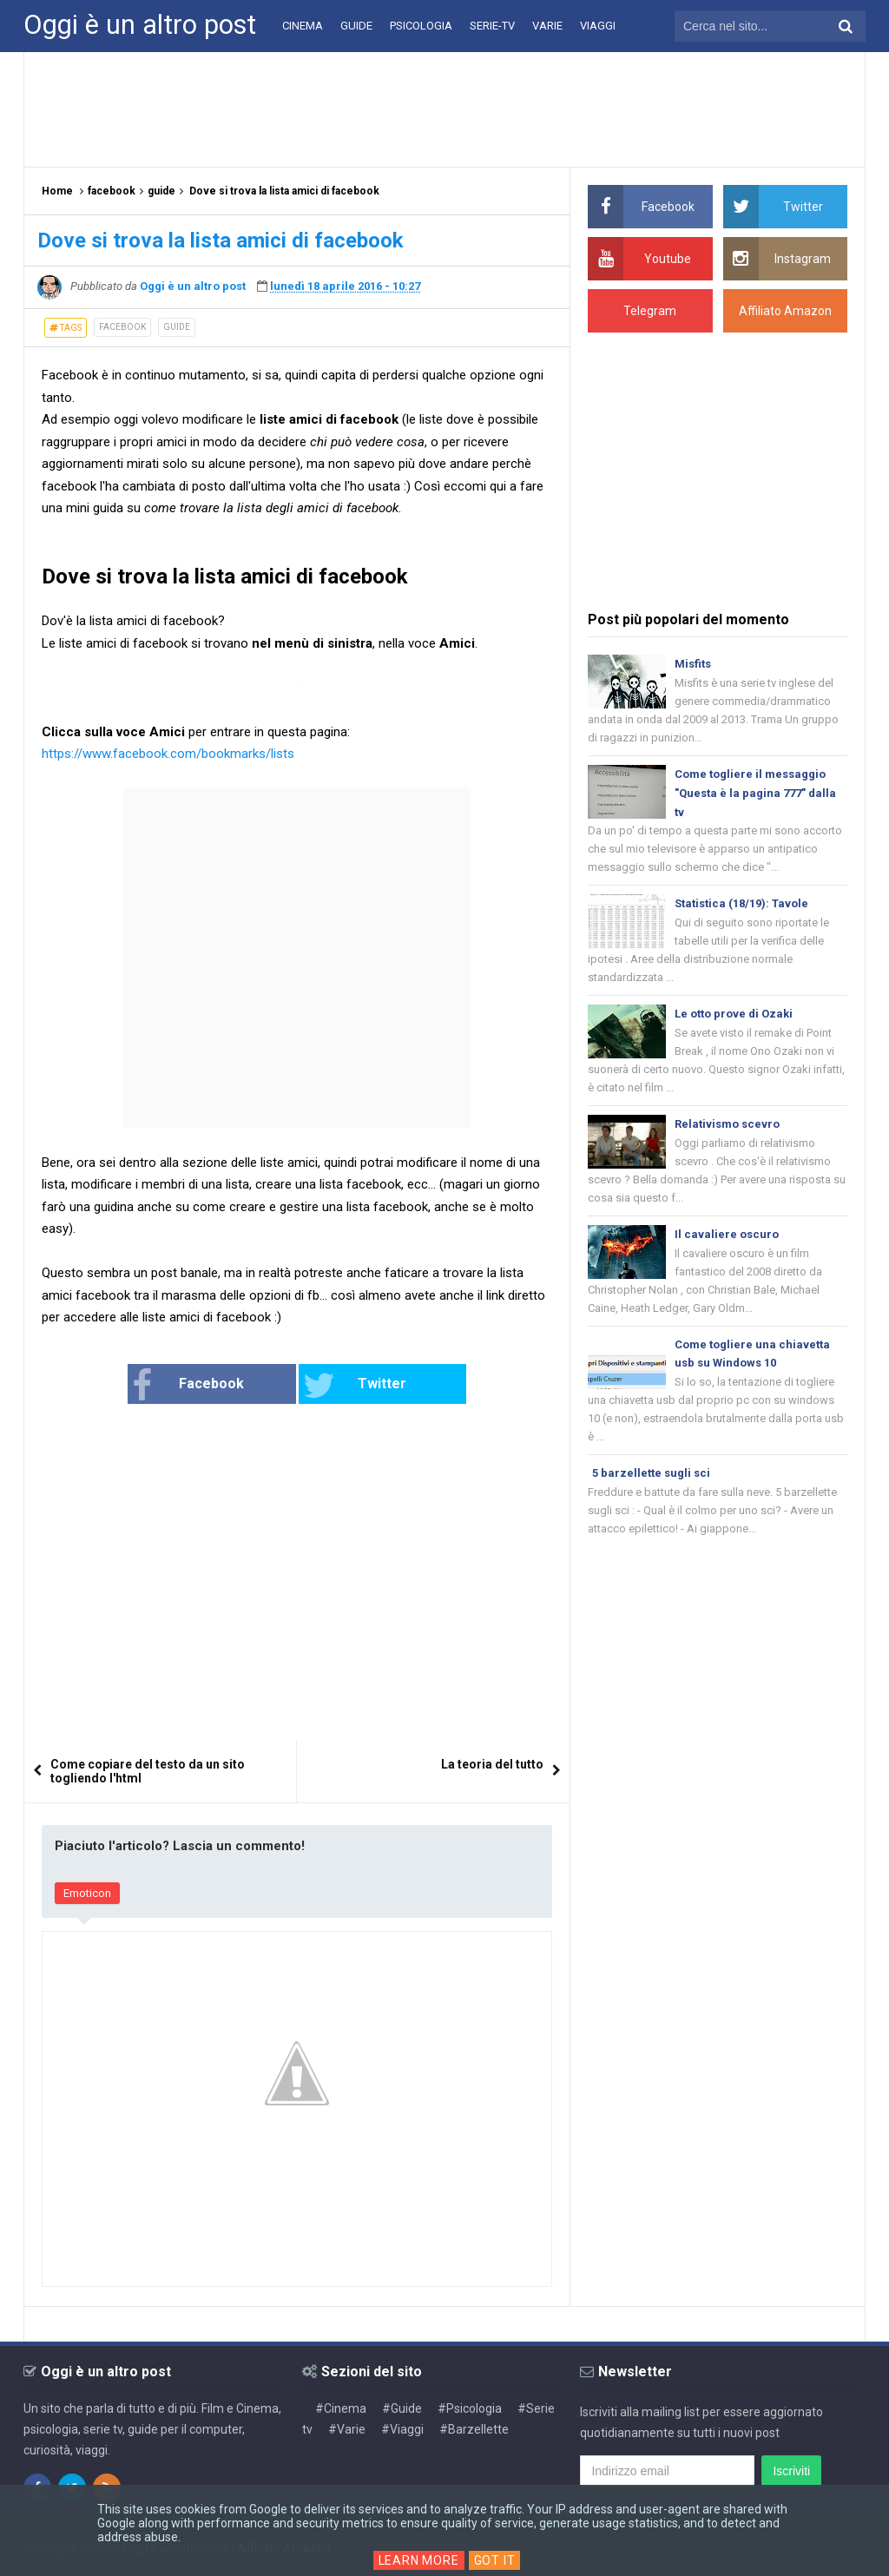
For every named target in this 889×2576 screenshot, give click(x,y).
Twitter (355, 1385)
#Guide (402, 2408)
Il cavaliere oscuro (727, 1234)
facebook (122, 327)
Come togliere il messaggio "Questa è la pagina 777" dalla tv (755, 793)
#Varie (346, 2429)
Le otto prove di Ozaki (734, 1013)
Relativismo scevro (727, 1123)
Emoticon (87, 1893)
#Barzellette (474, 2429)
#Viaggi (402, 2429)
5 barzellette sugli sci (651, 1472)
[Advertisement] (444, 108)
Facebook (188, 1385)
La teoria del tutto (492, 1764)
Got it (495, 2560)
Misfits (693, 663)
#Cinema (340, 2408)
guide (176, 327)
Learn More (419, 2560)
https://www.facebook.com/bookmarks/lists (168, 753)
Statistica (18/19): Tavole (741, 903)
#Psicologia (470, 2408)
